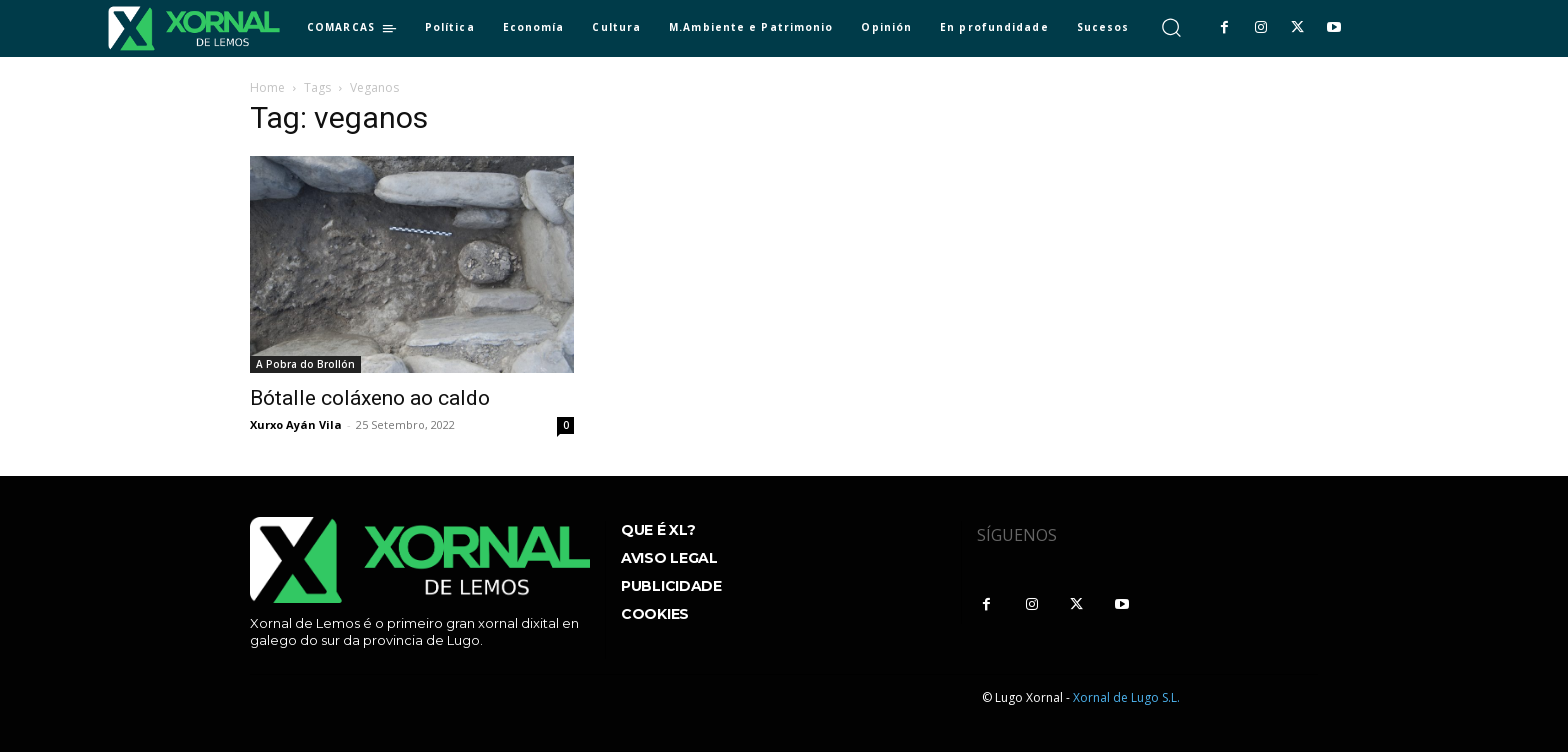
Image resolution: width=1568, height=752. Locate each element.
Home (267, 87)
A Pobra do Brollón (305, 364)
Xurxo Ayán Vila (296, 424)
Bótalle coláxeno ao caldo (370, 398)
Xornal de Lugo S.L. (1126, 697)
